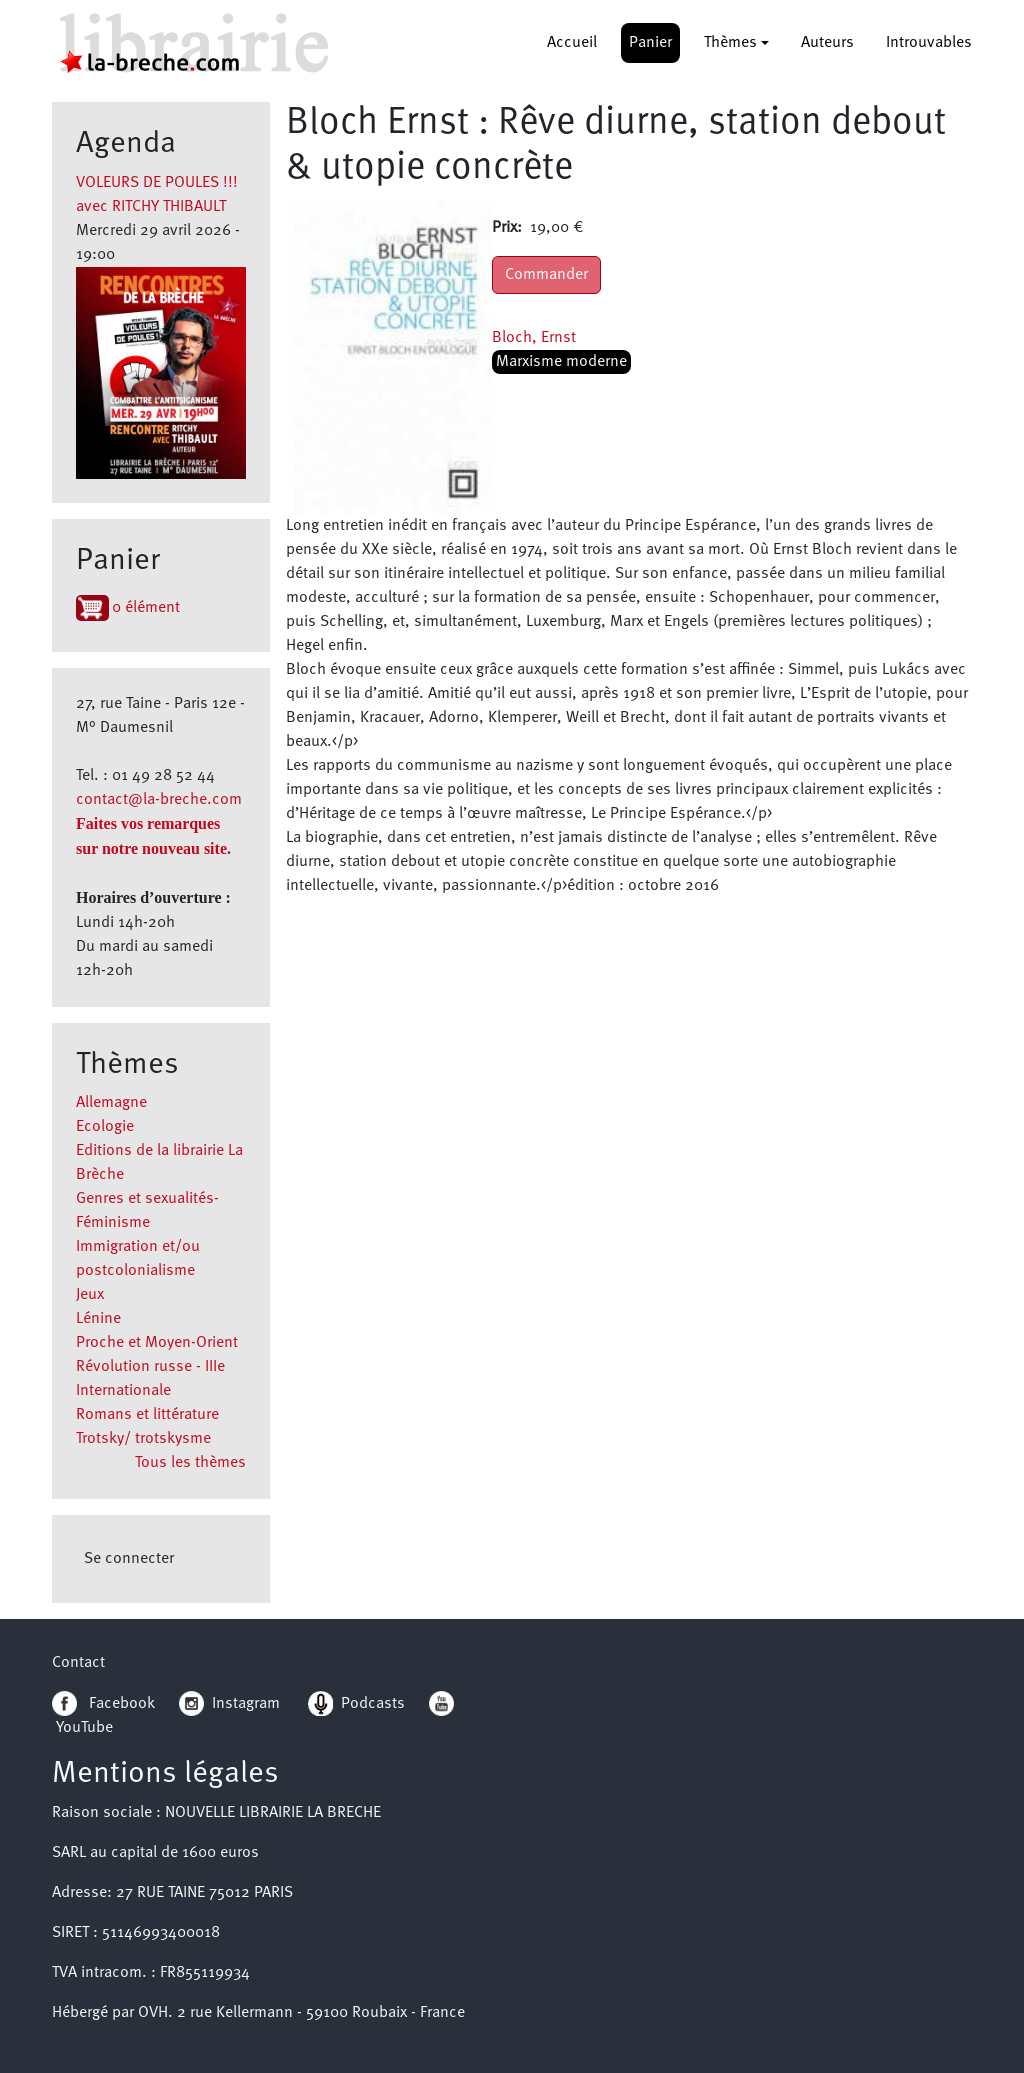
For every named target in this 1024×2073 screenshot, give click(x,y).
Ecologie (105, 1127)
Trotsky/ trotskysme (143, 1439)
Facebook (103, 1704)
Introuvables (929, 43)
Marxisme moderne (561, 362)
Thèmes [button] (730, 43)
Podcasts (356, 1704)
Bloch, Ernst (534, 338)
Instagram (229, 1704)
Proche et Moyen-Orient (157, 1343)
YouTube (84, 1728)
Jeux (90, 1295)
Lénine (98, 1319)
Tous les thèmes (190, 1463)
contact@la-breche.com (159, 800)
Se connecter (129, 1559)
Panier (650, 43)
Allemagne (111, 1103)
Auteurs (827, 43)
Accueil (572, 43)
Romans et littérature (147, 1415)
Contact (78, 1663)
